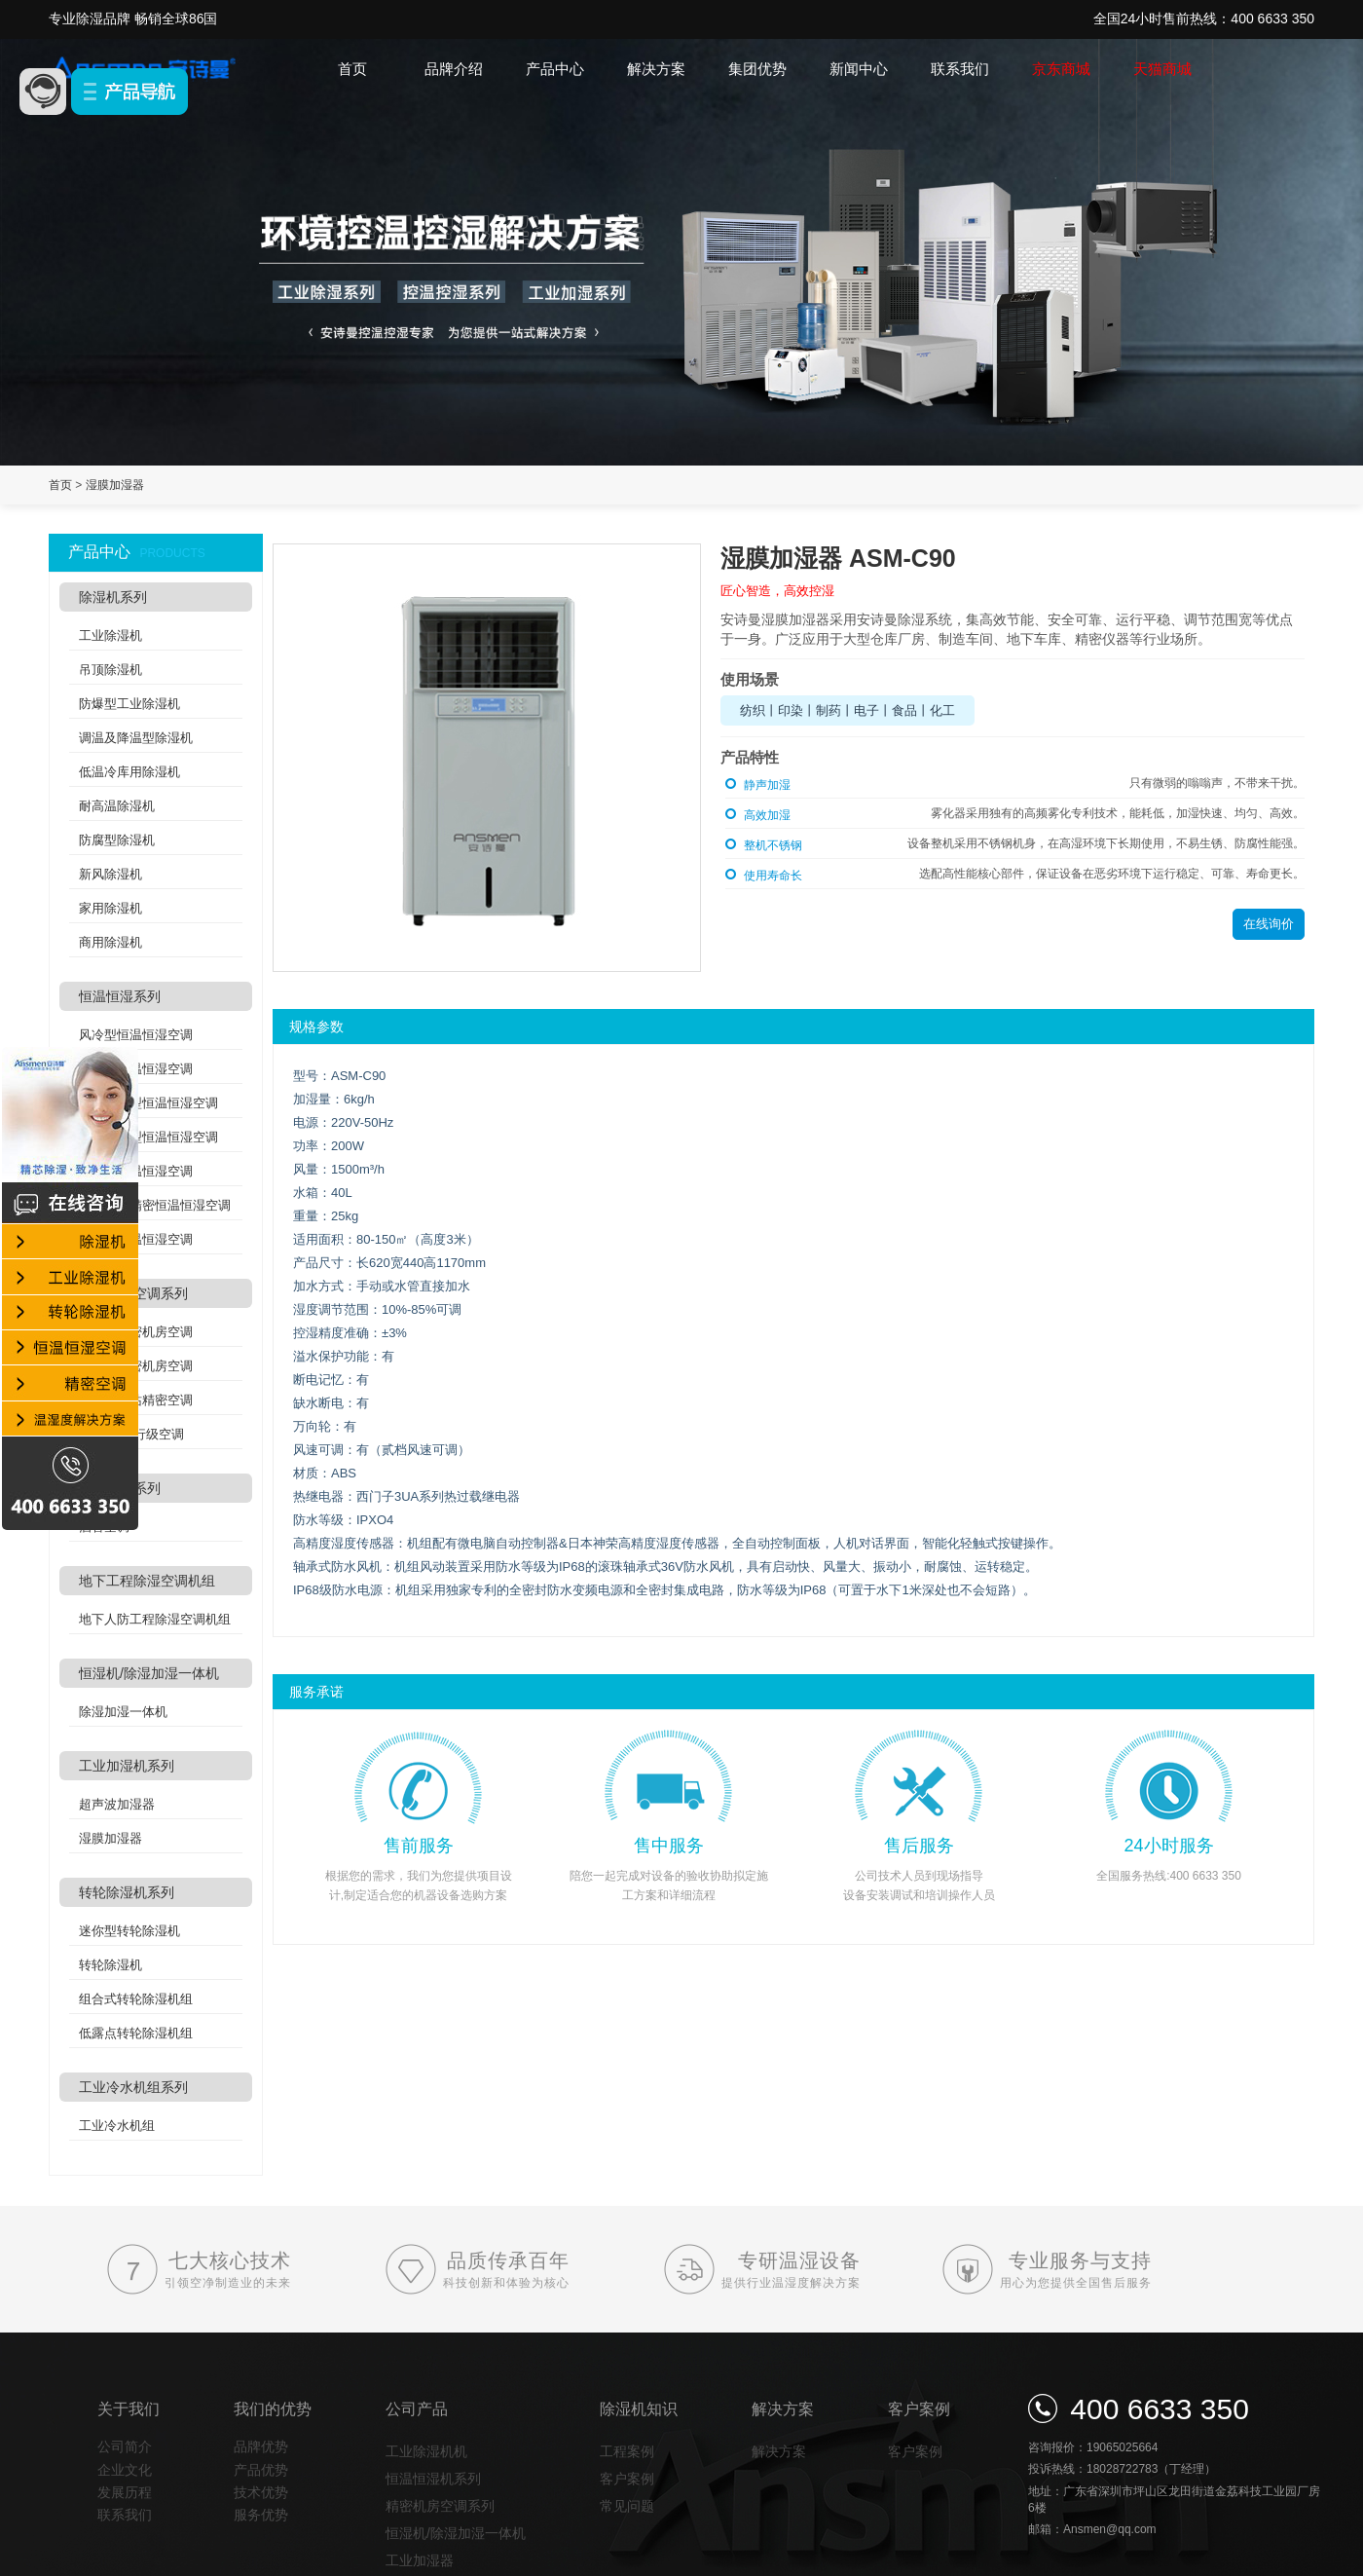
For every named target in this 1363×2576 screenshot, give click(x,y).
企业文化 (124, 2470)
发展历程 (124, 2492)
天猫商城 (1162, 68)
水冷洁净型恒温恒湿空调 (148, 1137)
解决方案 (656, 68)
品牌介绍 (453, 68)
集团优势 (757, 68)
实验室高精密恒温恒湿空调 (155, 1205)
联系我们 (960, 68)
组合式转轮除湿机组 (136, 1999)
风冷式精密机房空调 (136, 1332)
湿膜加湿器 (115, 485)
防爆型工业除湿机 (129, 703)
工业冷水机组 (117, 2125)
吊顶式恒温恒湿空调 (136, 1171)
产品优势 (261, 2470)
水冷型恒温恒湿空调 (136, 1069)
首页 (352, 68)
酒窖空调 (104, 1526)
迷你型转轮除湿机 (129, 1930)
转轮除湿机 (110, 1965)
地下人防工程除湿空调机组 (155, 1619)
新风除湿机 (110, 874)
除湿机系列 (113, 597)
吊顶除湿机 (110, 669)
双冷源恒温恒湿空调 (136, 1239)
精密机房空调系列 (133, 1293)
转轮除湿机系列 (126, 1892)
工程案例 (627, 2451)
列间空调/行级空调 (131, 1434)
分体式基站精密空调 (136, 1400)
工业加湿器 (420, 2560)
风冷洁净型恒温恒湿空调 (148, 1103)
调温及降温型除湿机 (136, 737)
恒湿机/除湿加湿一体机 (149, 1673)
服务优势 (261, 2514)
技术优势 (261, 2492)
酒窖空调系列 (120, 1488)
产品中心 (555, 68)
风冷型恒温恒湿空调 (136, 1034)
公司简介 (124, 2446)
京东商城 (1061, 68)
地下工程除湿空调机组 (147, 1580)
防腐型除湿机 (117, 840)
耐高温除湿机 (117, 806)
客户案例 (627, 2478)
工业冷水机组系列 (133, 2087)
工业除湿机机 (426, 2451)
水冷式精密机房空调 (136, 1366)
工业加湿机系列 (126, 1765)
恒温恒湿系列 (120, 996)
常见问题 (627, 2506)
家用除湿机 (110, 908)
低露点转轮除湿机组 (136, 2033)
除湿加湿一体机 (123, 1711)
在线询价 (1268, 923)
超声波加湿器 (117, 1804)
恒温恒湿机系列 (433, 2478)
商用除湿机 (110, 942)
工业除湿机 (110, 635)
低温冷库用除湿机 (129, 772)
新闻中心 (858, 68)
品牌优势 (261, 2446)
